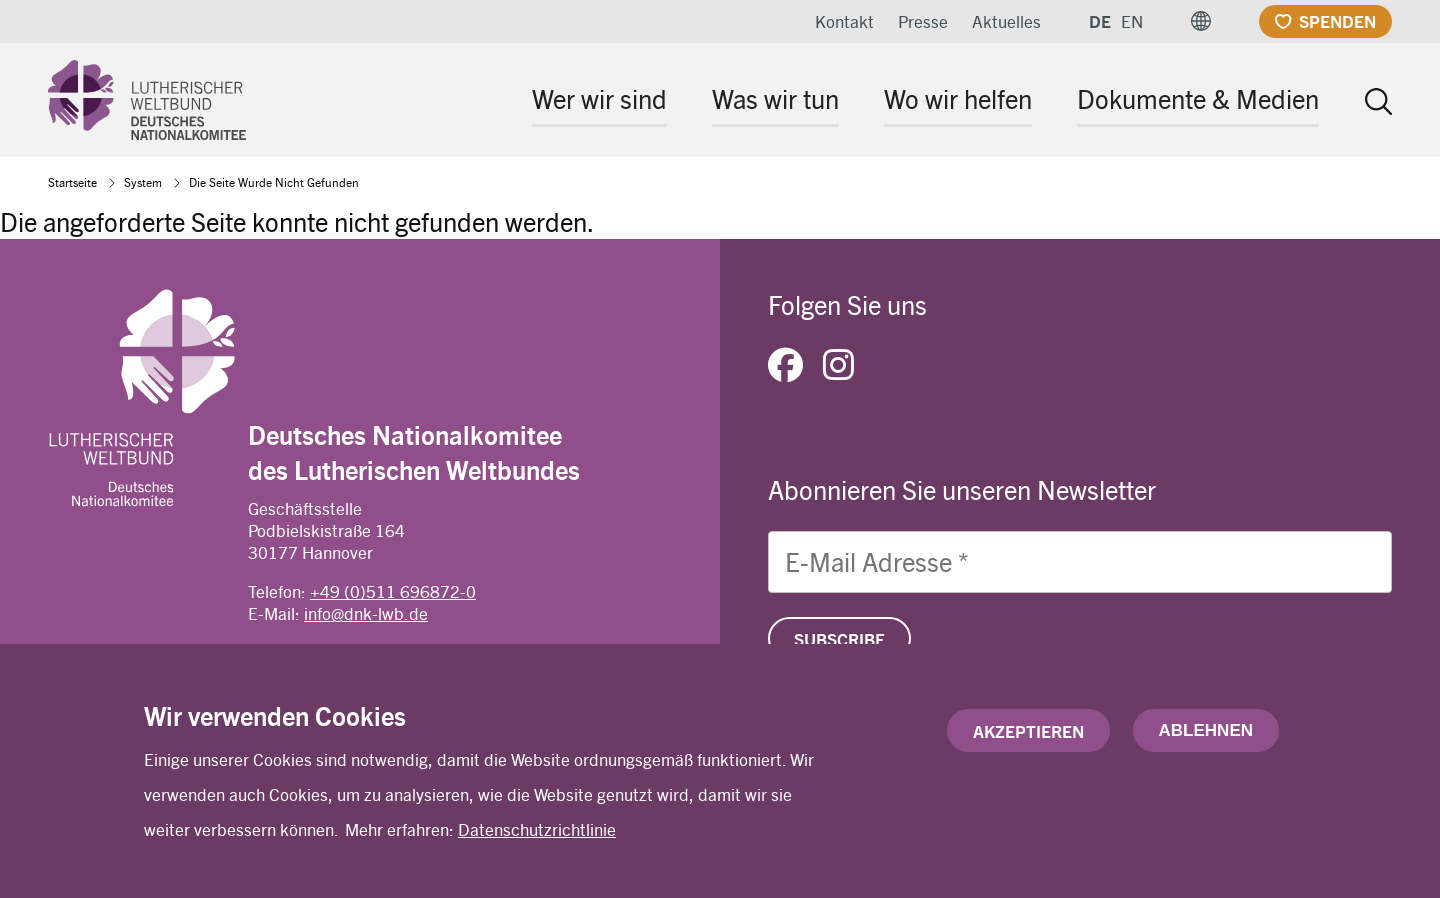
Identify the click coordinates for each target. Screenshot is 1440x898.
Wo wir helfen (958, 98)
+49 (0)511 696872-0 (393, 591)
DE (1100, 21)
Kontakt (844, 21)
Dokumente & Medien (1198, 98)
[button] (1201, 21)
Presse (923, 21)
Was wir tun (775, 98)
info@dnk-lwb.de (366, 613)
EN (1132, 21)
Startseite (72, 182)
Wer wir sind (599, 98)
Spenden (1337, 21)
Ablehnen (1206, 731)
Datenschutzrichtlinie (537, 830)
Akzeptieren (1028, 732)
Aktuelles (1006, 21)
